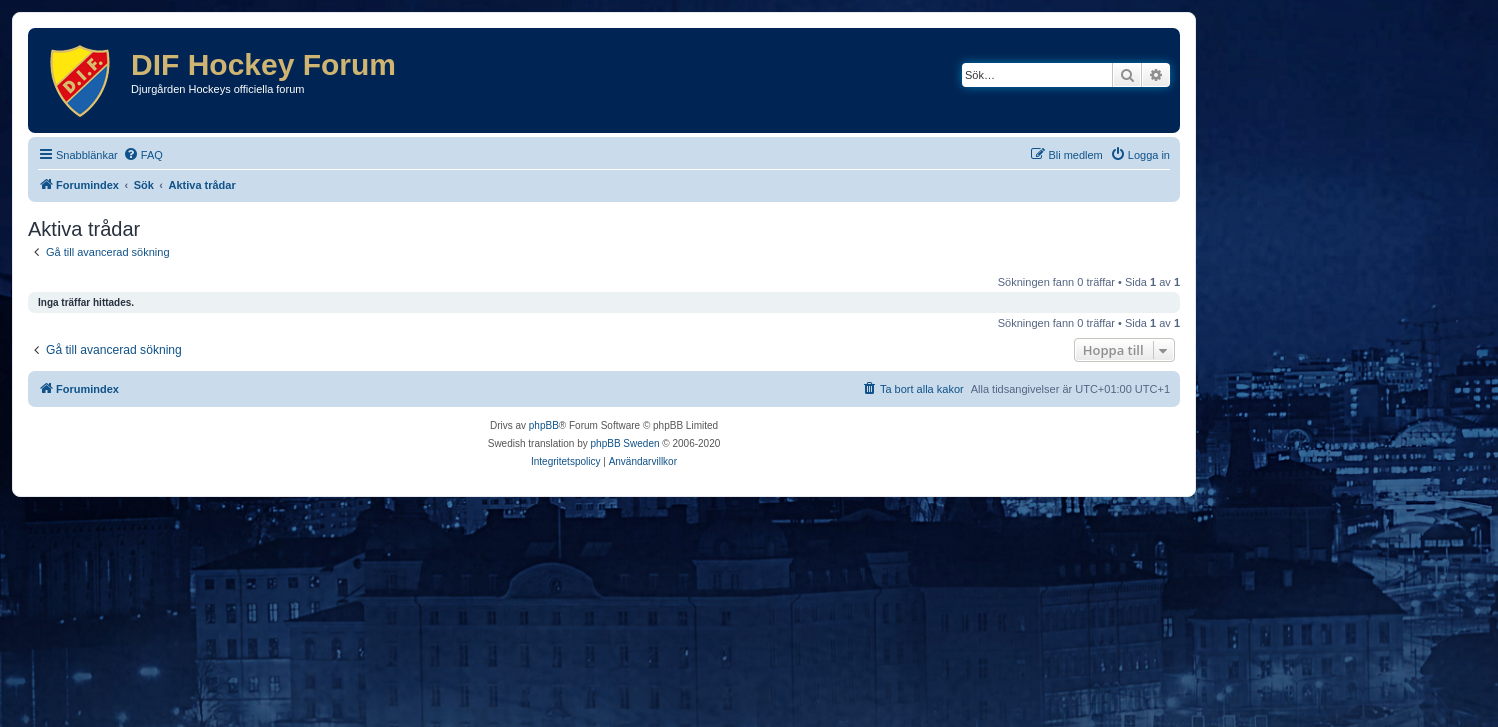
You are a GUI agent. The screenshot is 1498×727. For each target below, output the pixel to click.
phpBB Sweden (625, 443)
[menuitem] (143, 155)
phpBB (544, 425)
